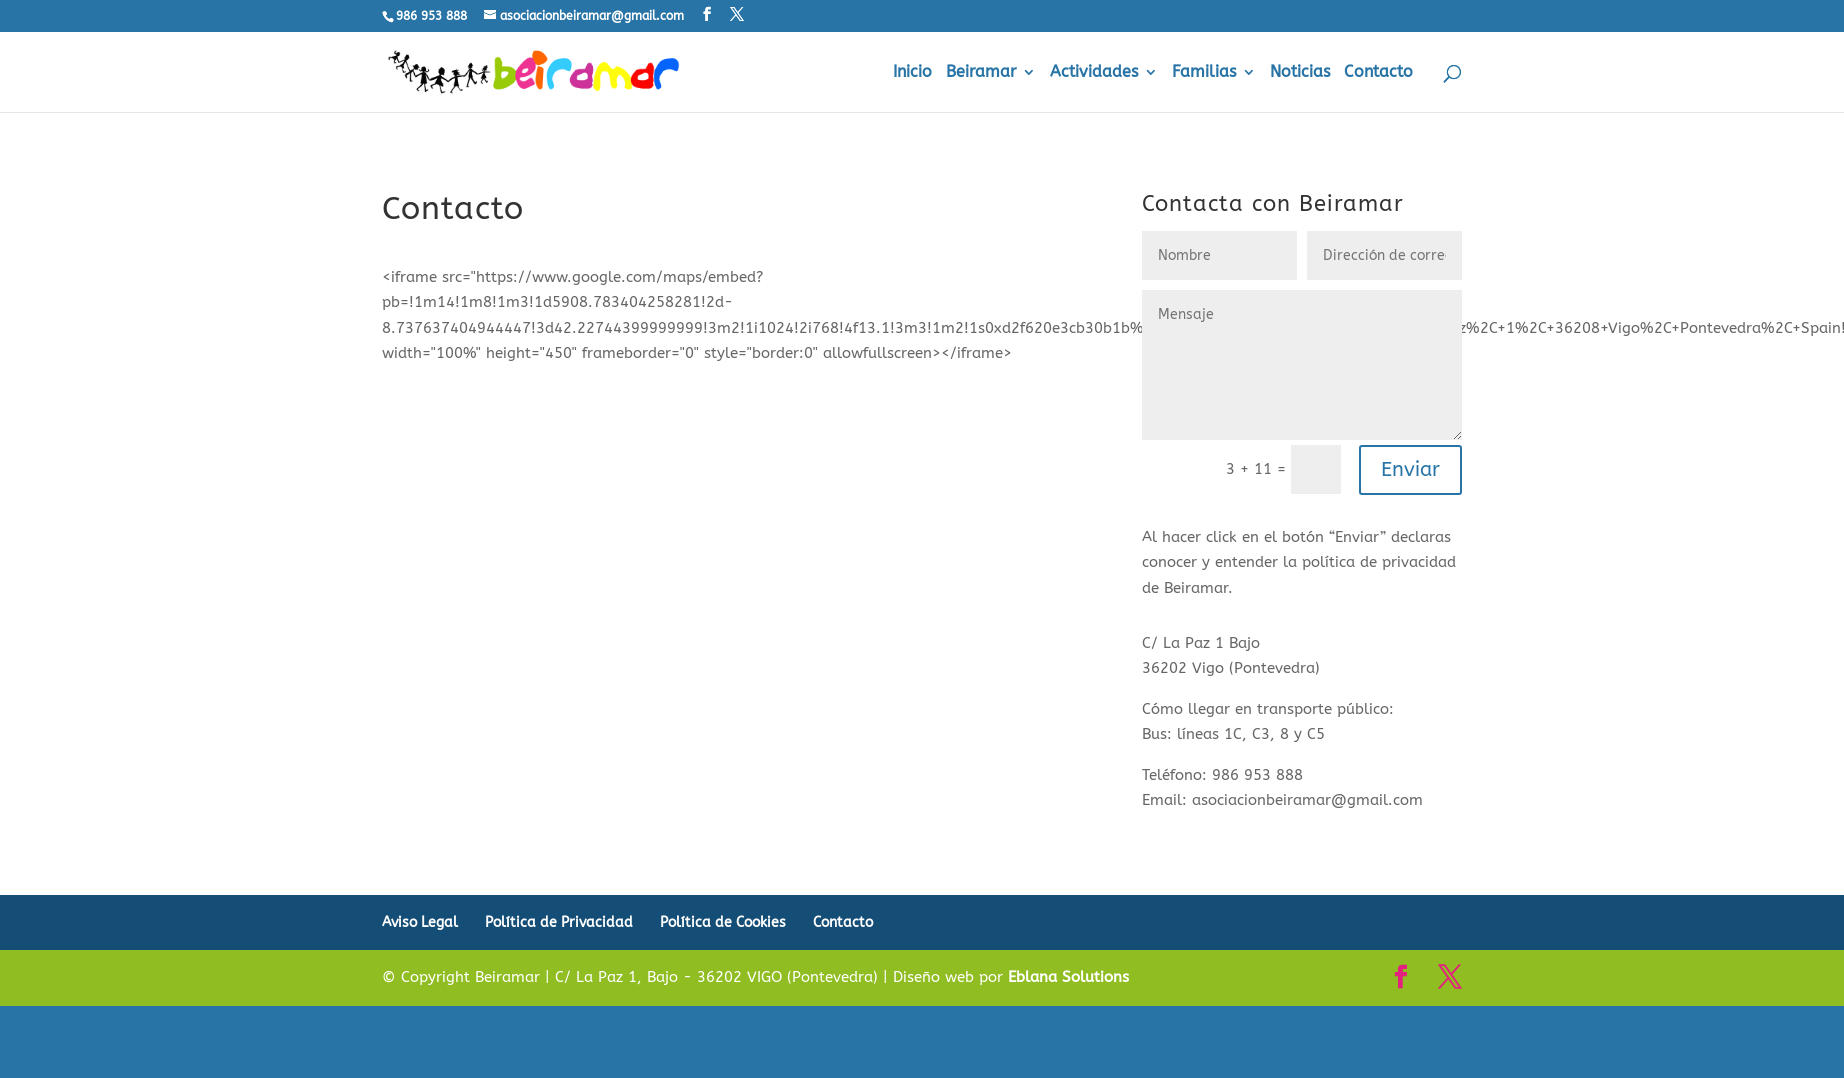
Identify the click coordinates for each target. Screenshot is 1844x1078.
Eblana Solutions (1068, 977)
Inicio (912, 73)
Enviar (1410, 469)
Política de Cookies (723, 922)
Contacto (1378, 73)
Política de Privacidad (559, 922)
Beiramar (981, 73)
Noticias (1300, 73)
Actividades (1094, 73)
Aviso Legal (420, 922)
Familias (1204, 73)
